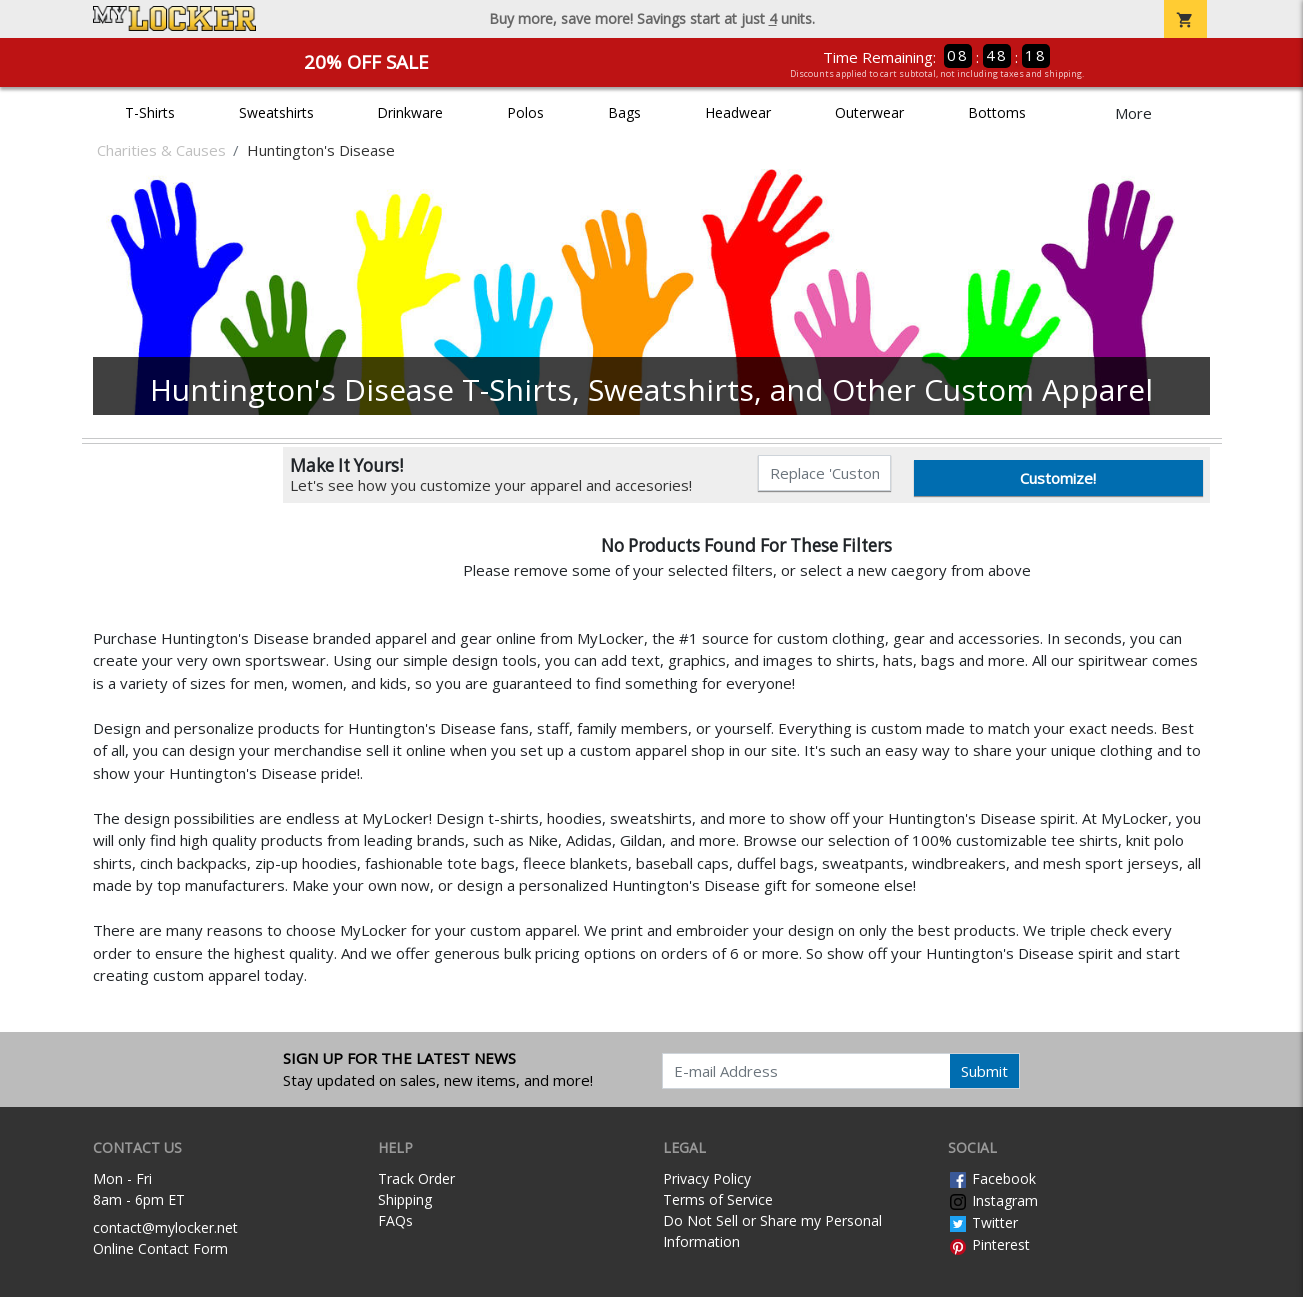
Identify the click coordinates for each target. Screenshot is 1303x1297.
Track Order (416, 1178)
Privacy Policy (707, 1178)
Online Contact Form (160, 1248)
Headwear (738, 112)
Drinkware (410, 112)
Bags (624, 112)
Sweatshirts (276, 112)
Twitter (983, 1222)
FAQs (395, 1220)
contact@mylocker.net (165, 1227)
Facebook (992, 1178)
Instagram (993, 1200)
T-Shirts (150, 112)
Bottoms (997, 112)
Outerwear (869, 112)
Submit (984, 1071)
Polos (525, 112)
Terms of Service (718, 1199)
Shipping (405, 1199)
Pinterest (989, 1244)
